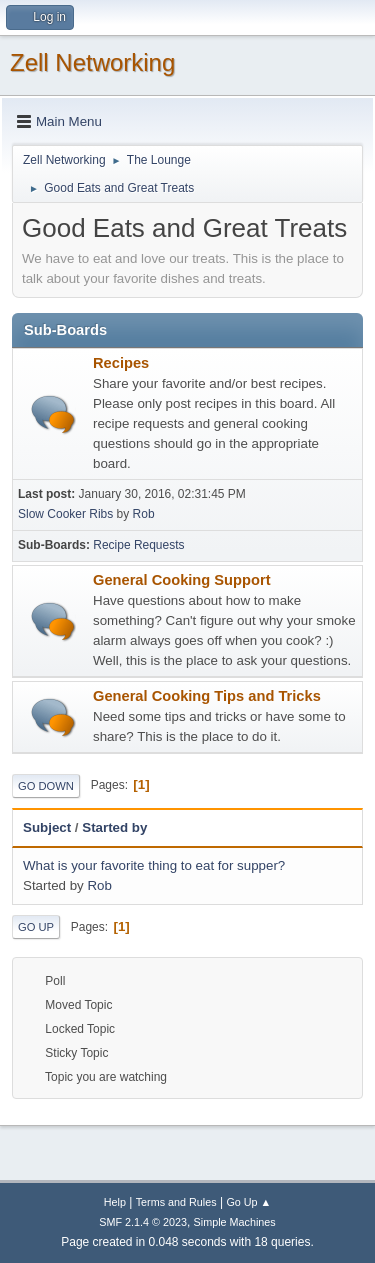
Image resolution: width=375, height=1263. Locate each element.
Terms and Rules (176, 1202)
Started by (114, 827)
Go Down (46, 786)
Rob (144, 514)
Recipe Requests (138, 545)
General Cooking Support (182, 580)
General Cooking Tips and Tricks (207, 696)
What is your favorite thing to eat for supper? (154, 865)
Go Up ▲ (248, 1202)
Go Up (36, 927)
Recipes (121, 363)
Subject (47, 827)
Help (115, 1202)
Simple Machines (235, 1222)
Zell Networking (92, 62)
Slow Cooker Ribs (65, 514)
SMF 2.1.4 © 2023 (143, 1222)
